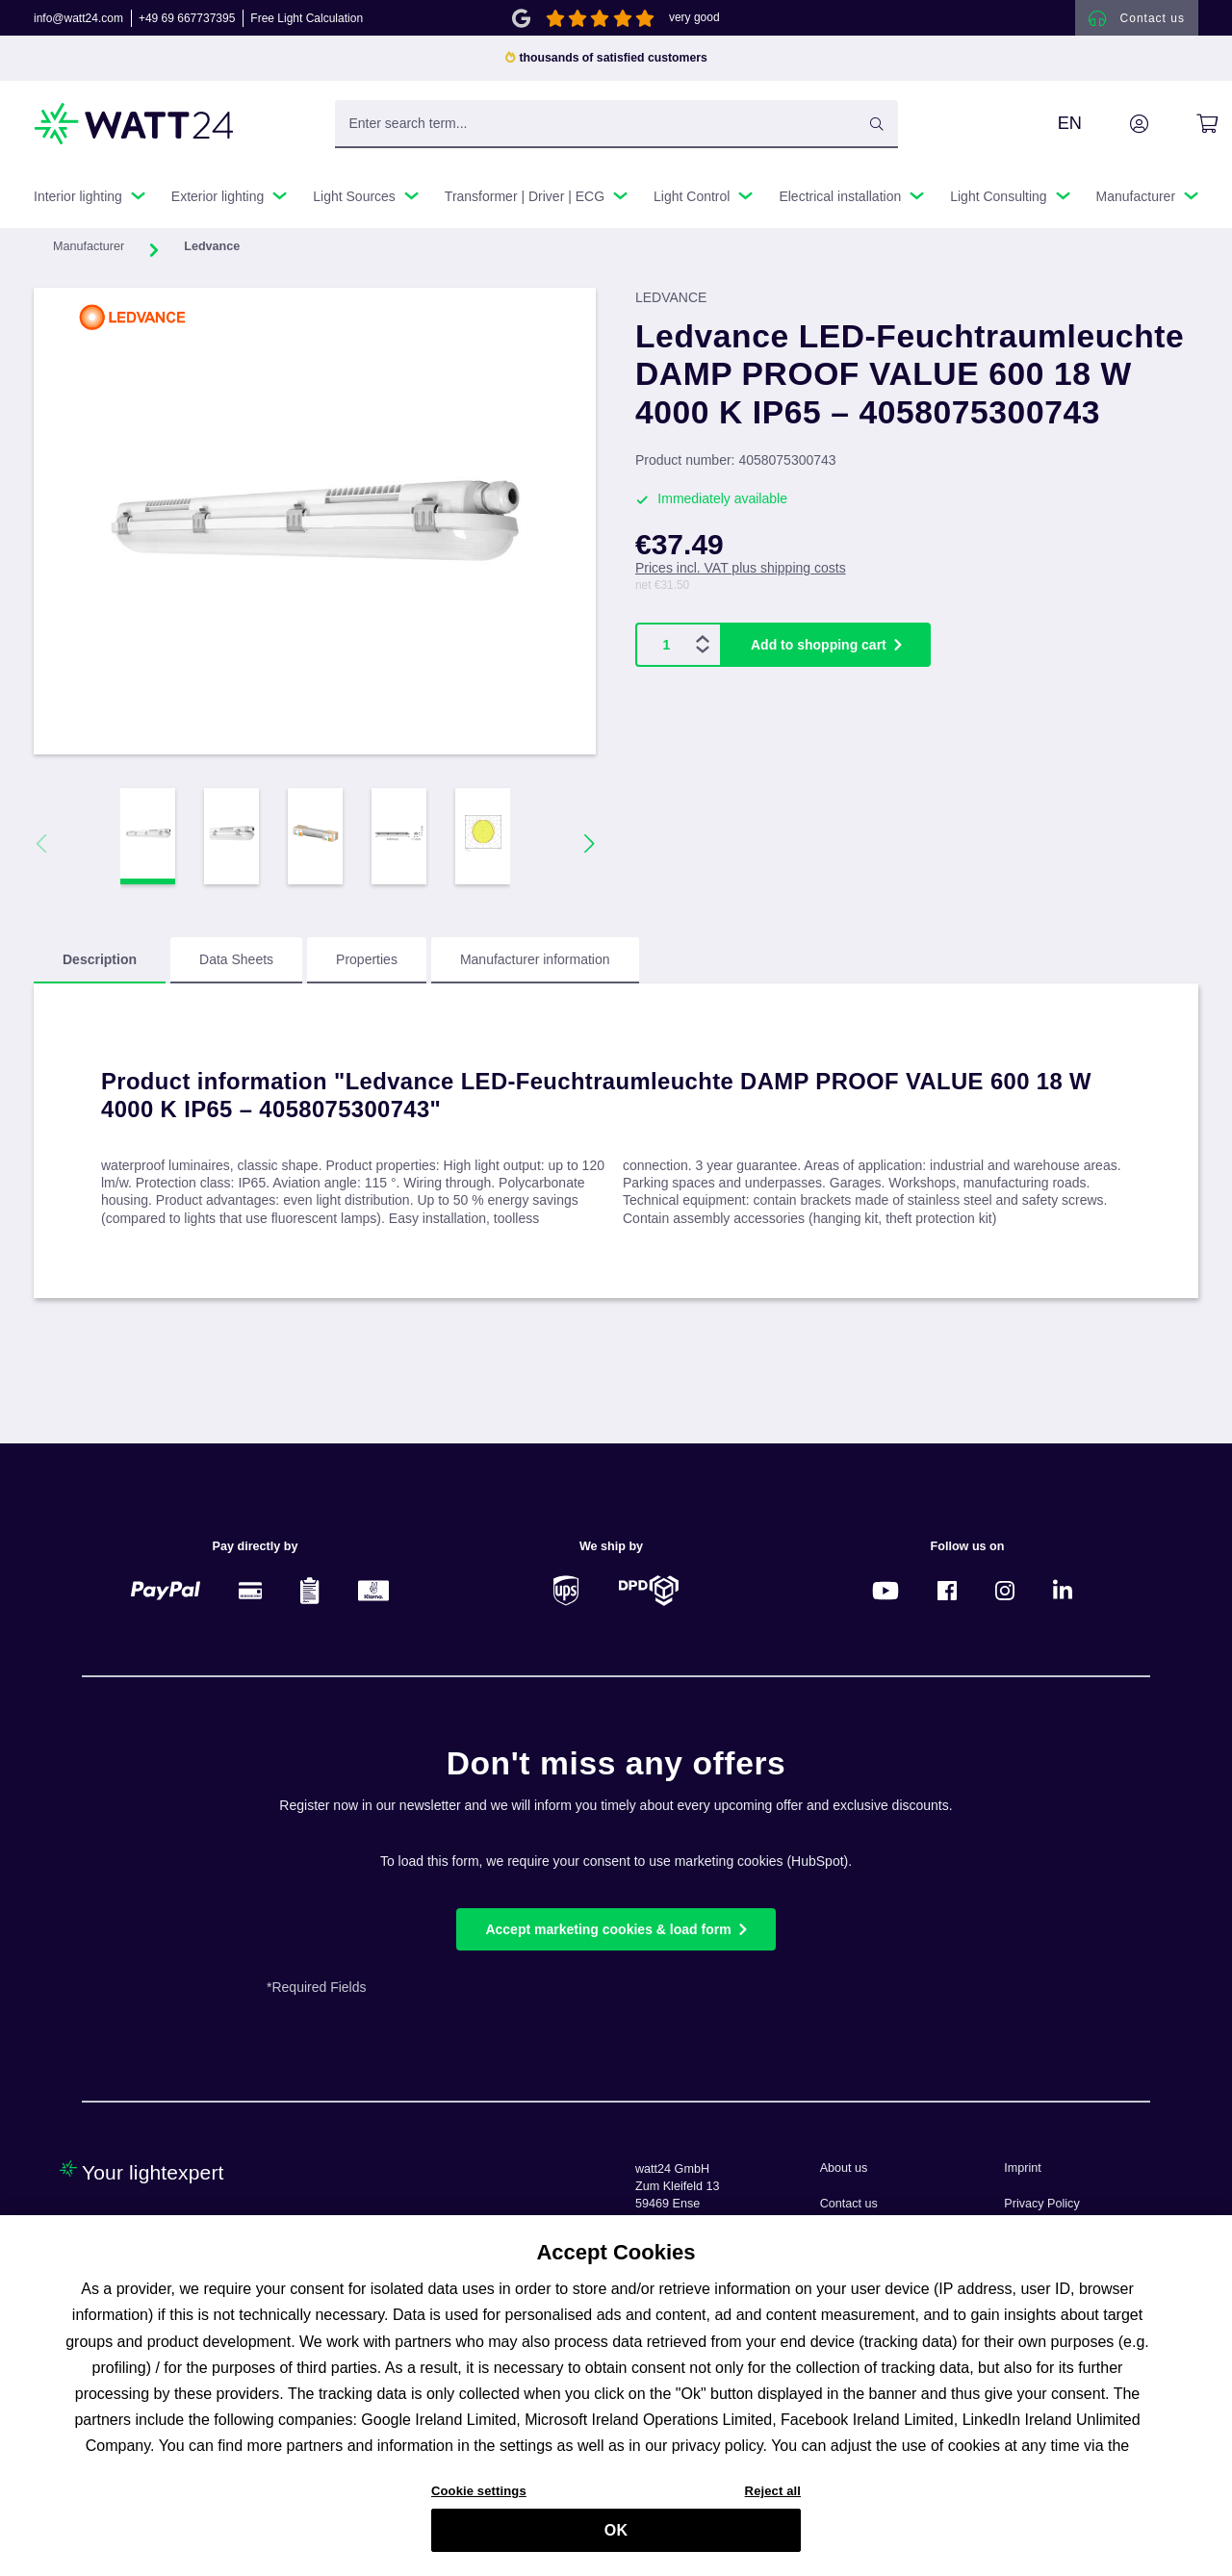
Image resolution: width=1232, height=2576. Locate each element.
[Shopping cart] (1185, 133)
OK (616, 2540)
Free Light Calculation (306, 23)
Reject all (773, 2501)
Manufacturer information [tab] (535, 970)
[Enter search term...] (616, 134)
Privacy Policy (1041, 2203)
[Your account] (1117, 133)
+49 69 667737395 (187, 23)
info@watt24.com (78, 23)
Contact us (849, 2203)
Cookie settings (478, 2501)
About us (844, 2168)
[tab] (100, 971)
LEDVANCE (670, 308)
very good (694, 23)
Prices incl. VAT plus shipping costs (740, 578)
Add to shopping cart (818, 655)
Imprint (1022, 2168)
